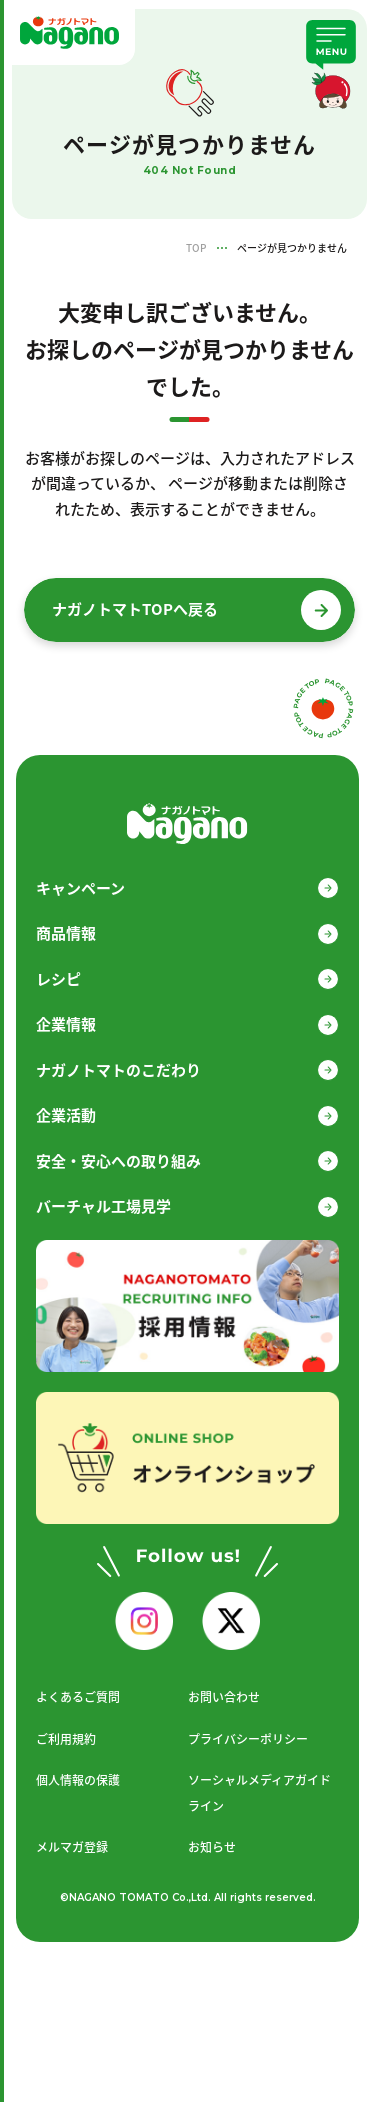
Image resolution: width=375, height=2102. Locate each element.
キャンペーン (80, 888)
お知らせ (212, 1847)
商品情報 (66, 933)
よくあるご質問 (78, 1697)
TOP (196, 247)
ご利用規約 (66, 1739)
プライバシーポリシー (248, 1739)
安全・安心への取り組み (118, 1161)
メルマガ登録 (72, 1847)
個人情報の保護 (78, 1780)
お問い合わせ (224, 1697)
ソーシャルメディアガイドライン (259, 1793)
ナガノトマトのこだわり (118, 1070)
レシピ (58, 979)
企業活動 (66, 1115)
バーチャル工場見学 (103, 1206)
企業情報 (66, 1024)
